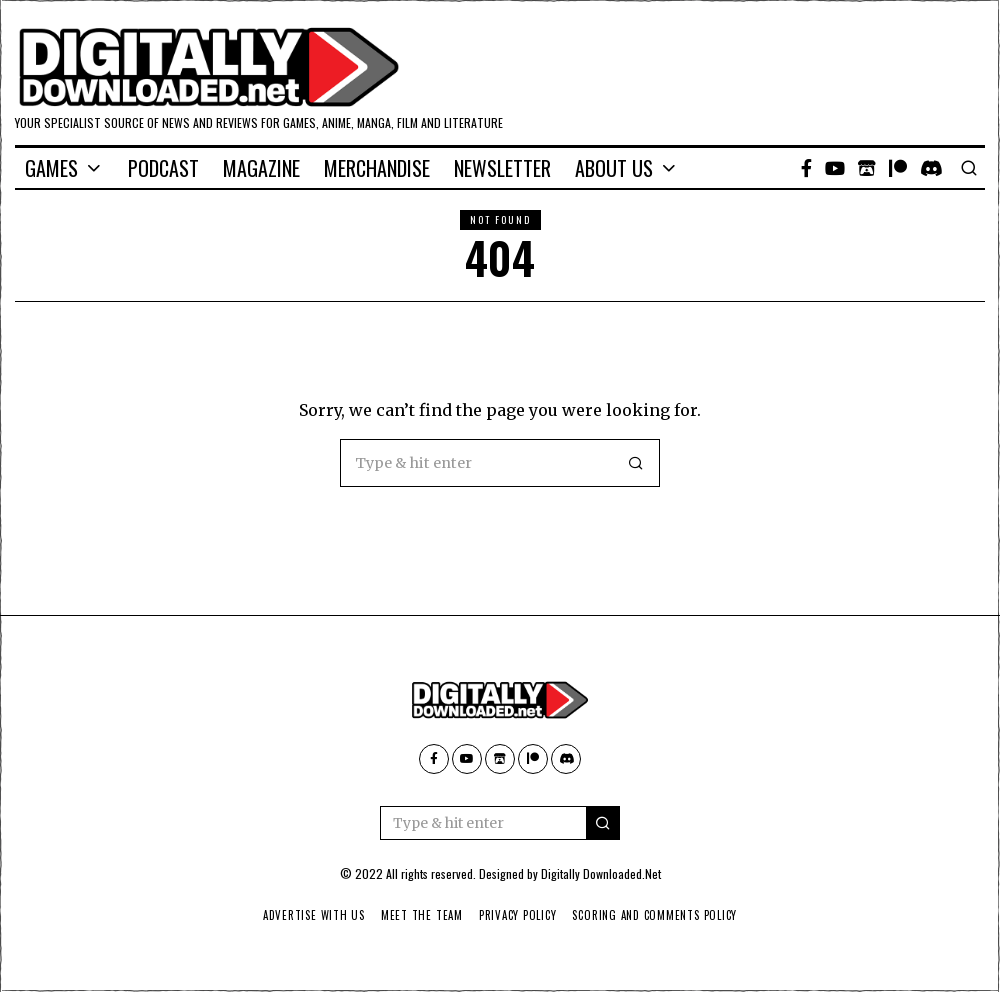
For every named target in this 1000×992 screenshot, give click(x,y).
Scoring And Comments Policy (660, 915)
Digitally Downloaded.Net (601, 873)
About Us (614, 168)
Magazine (261, 168)
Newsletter (502, 168)
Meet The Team (419, 915)
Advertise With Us (308, 915)
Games (51, 168)
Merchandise (377, 168)
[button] (636, 463)
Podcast (163, 168)
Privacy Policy (518, 915)
